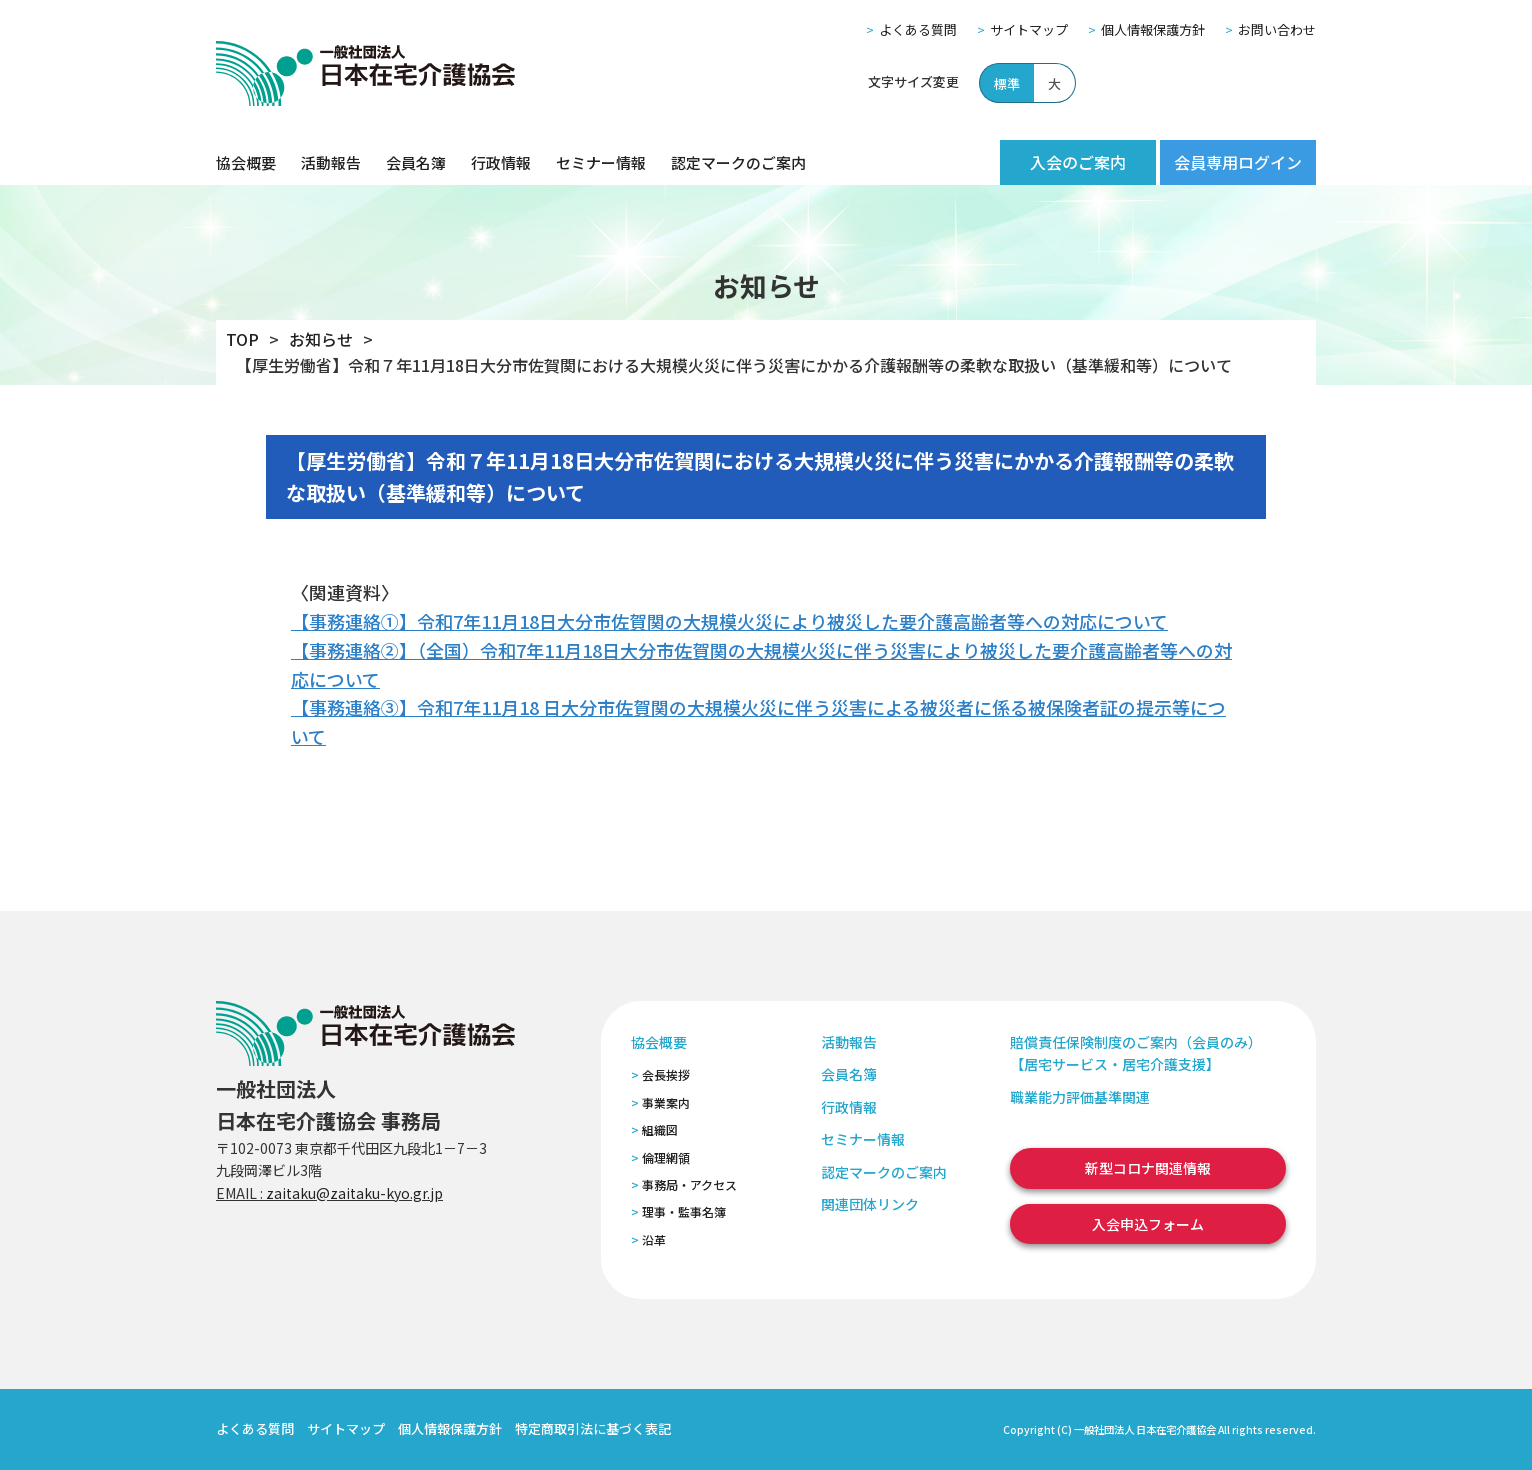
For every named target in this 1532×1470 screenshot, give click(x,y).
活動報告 (331, 162)
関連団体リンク (870, 1204)
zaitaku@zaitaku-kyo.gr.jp (354, 1193)
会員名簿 (416, 162)
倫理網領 (666, 1157)
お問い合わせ (1277, 29)
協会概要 (246, 162)
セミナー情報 (601, 162)
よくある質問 (918, 29)
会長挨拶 (666, 1074)
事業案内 (666, 1102)
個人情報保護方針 (1153, 29)
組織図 (660, 1129)
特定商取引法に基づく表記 (593, 1428)
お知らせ (321, 339)
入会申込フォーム (1148, 1224)
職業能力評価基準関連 (1080, 1097)
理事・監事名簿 (684, 1211)
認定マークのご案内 (738, 162)
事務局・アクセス (689, 1184)
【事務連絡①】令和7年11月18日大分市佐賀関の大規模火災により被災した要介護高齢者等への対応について (729, 621)
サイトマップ (1029, 29)
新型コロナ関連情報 (1148, 1168)
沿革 (654, 1239)
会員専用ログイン (1238, 162)
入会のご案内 (1078, 162)
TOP (242, 339)
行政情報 (501, 162)
